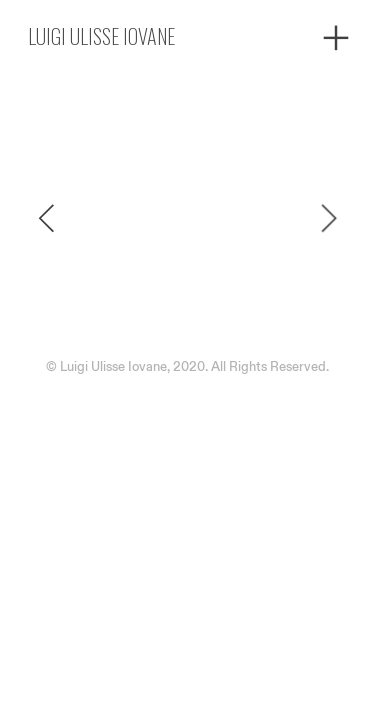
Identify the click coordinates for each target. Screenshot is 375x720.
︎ (336, 38)
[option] (187, 218)
